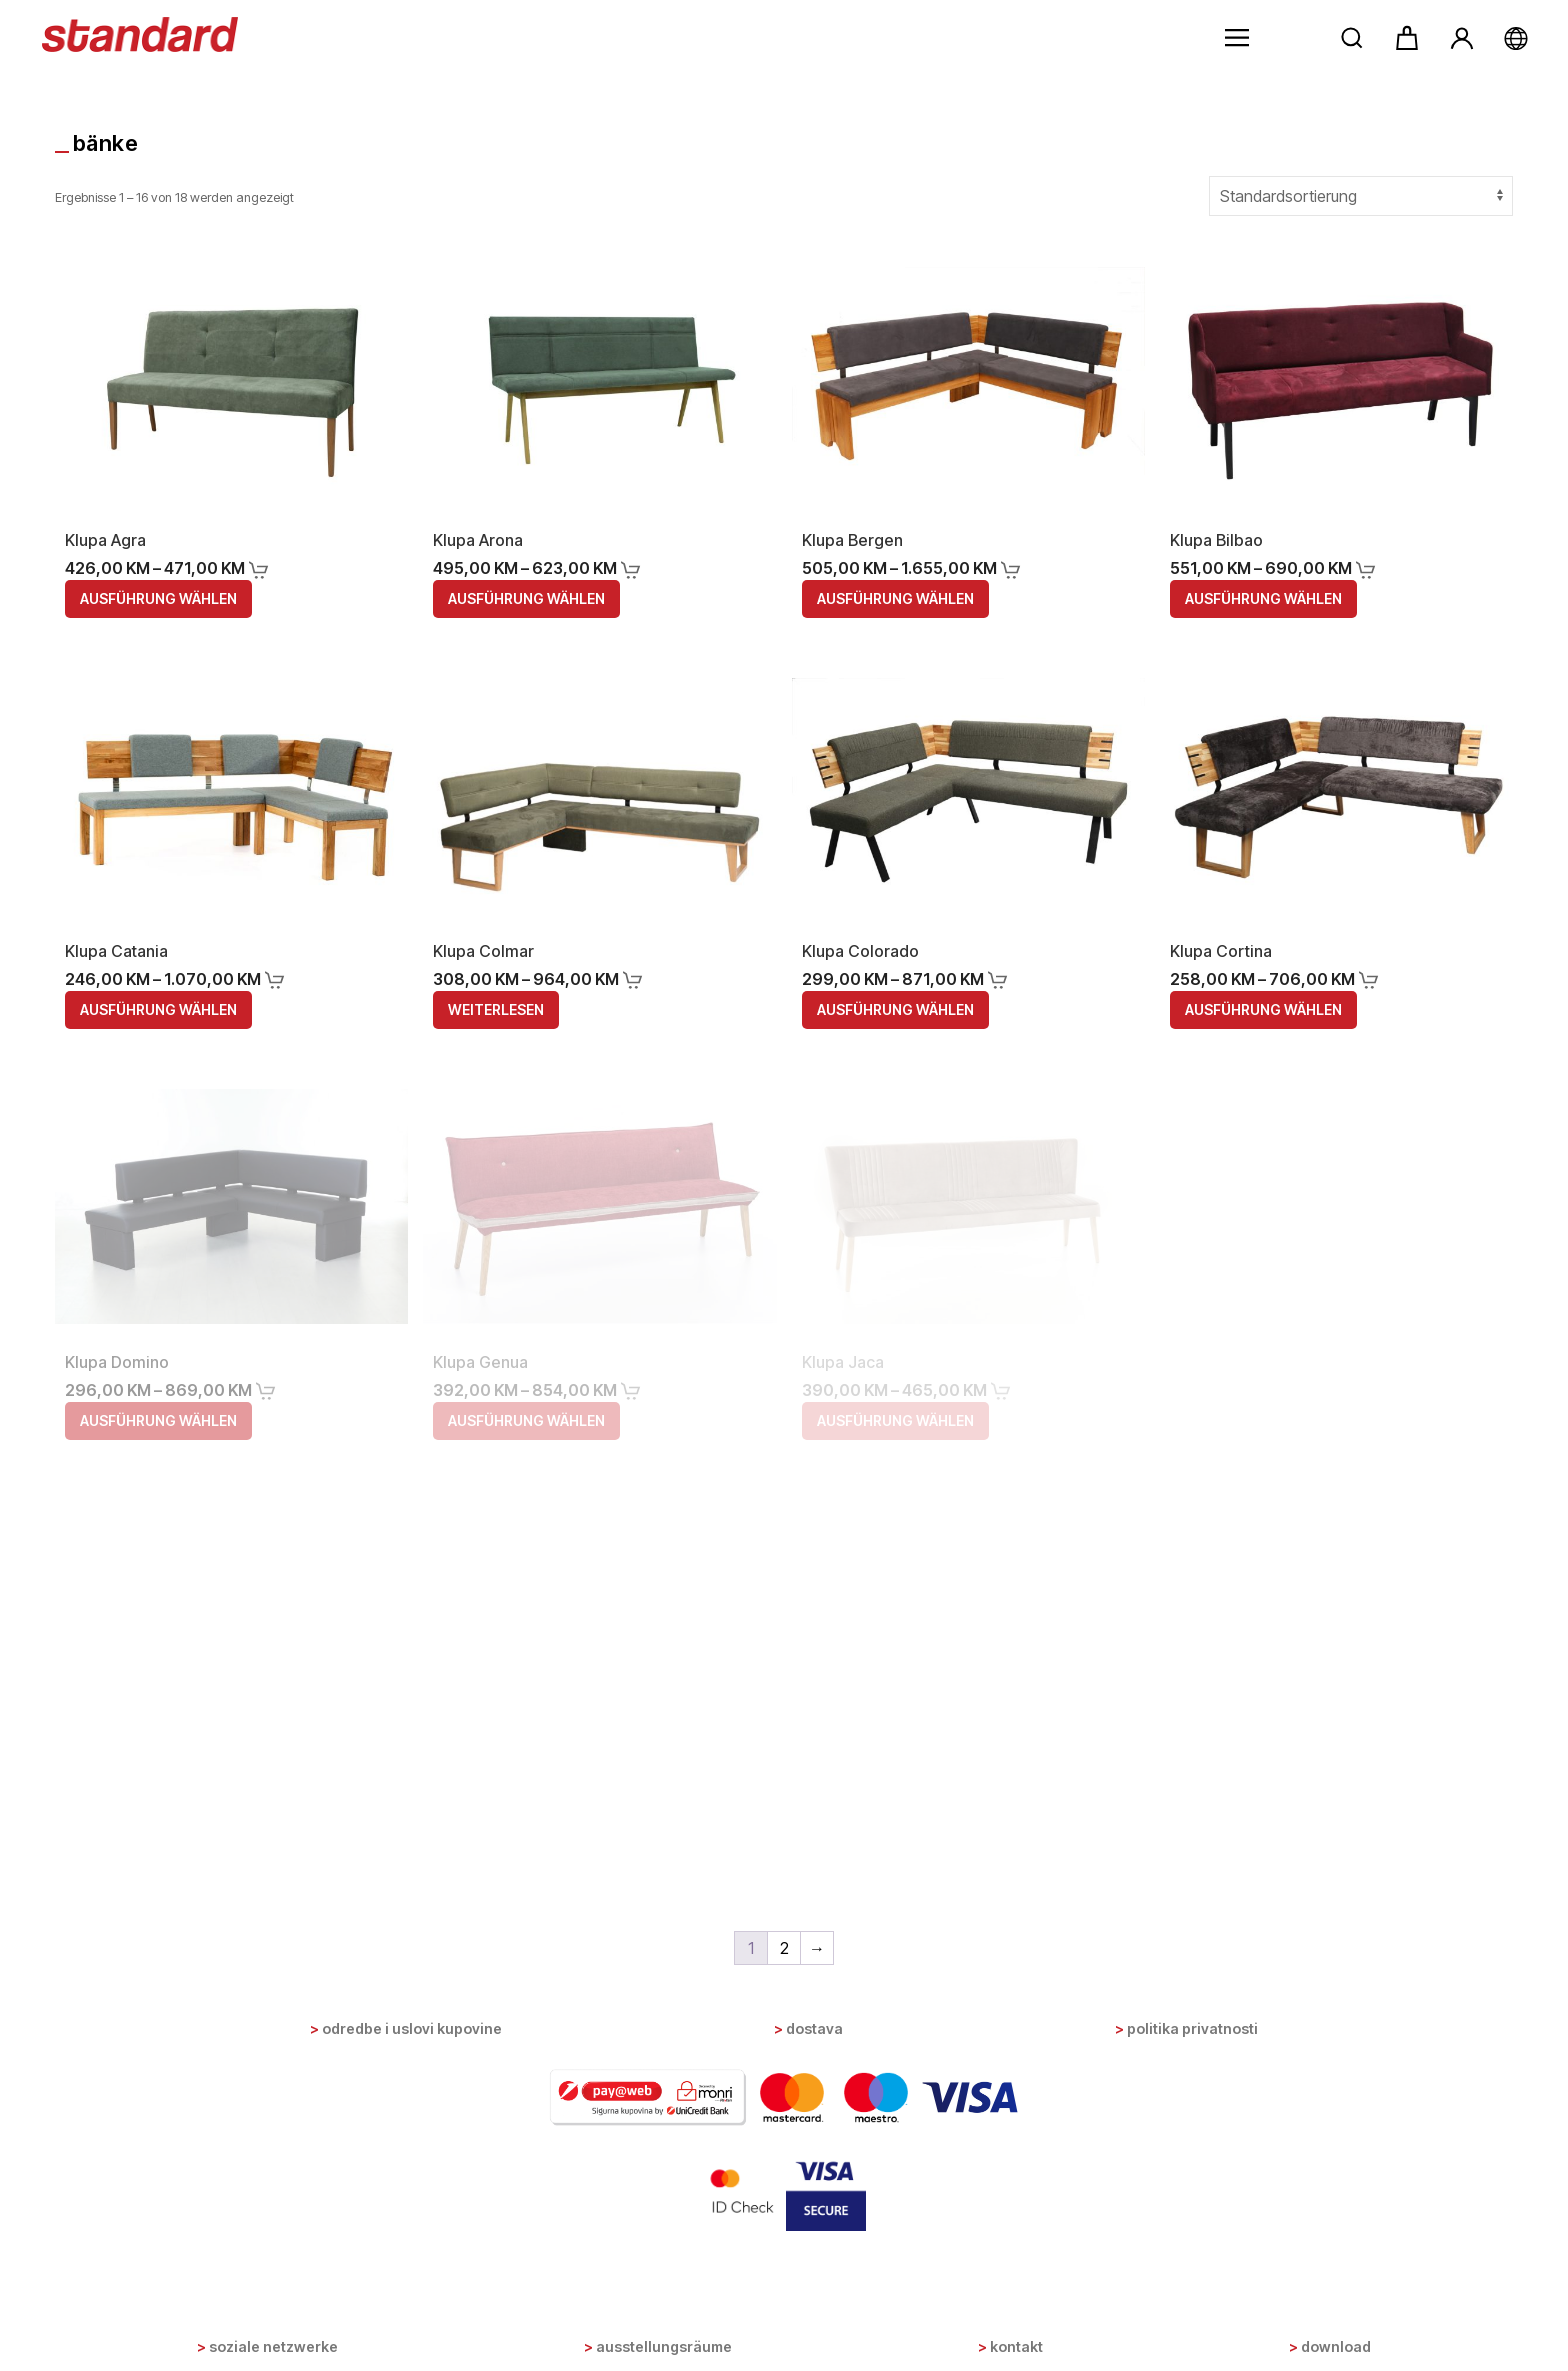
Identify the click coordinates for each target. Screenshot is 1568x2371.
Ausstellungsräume (664, 2346)
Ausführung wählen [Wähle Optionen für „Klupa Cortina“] (1263, 1009)
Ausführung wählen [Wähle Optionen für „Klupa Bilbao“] (1263, 598)
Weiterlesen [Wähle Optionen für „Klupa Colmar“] (496, 1009)
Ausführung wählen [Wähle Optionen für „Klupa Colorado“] (895, 1009)
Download (1336, 2346)
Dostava (814, 2028)
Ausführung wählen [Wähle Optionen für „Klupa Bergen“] (895, 598)
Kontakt (1016, 2346)
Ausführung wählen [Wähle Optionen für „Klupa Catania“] (158, 1009)
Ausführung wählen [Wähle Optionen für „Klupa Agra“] (158, 598)
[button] (1237, 38)
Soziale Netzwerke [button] (273, 2346)
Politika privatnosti (1192, 2028)
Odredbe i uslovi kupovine (412, 2028)
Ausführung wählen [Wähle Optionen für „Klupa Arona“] (526, 598)
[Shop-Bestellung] (1361, 196)
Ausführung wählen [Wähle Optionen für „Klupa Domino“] (158, 1420)
